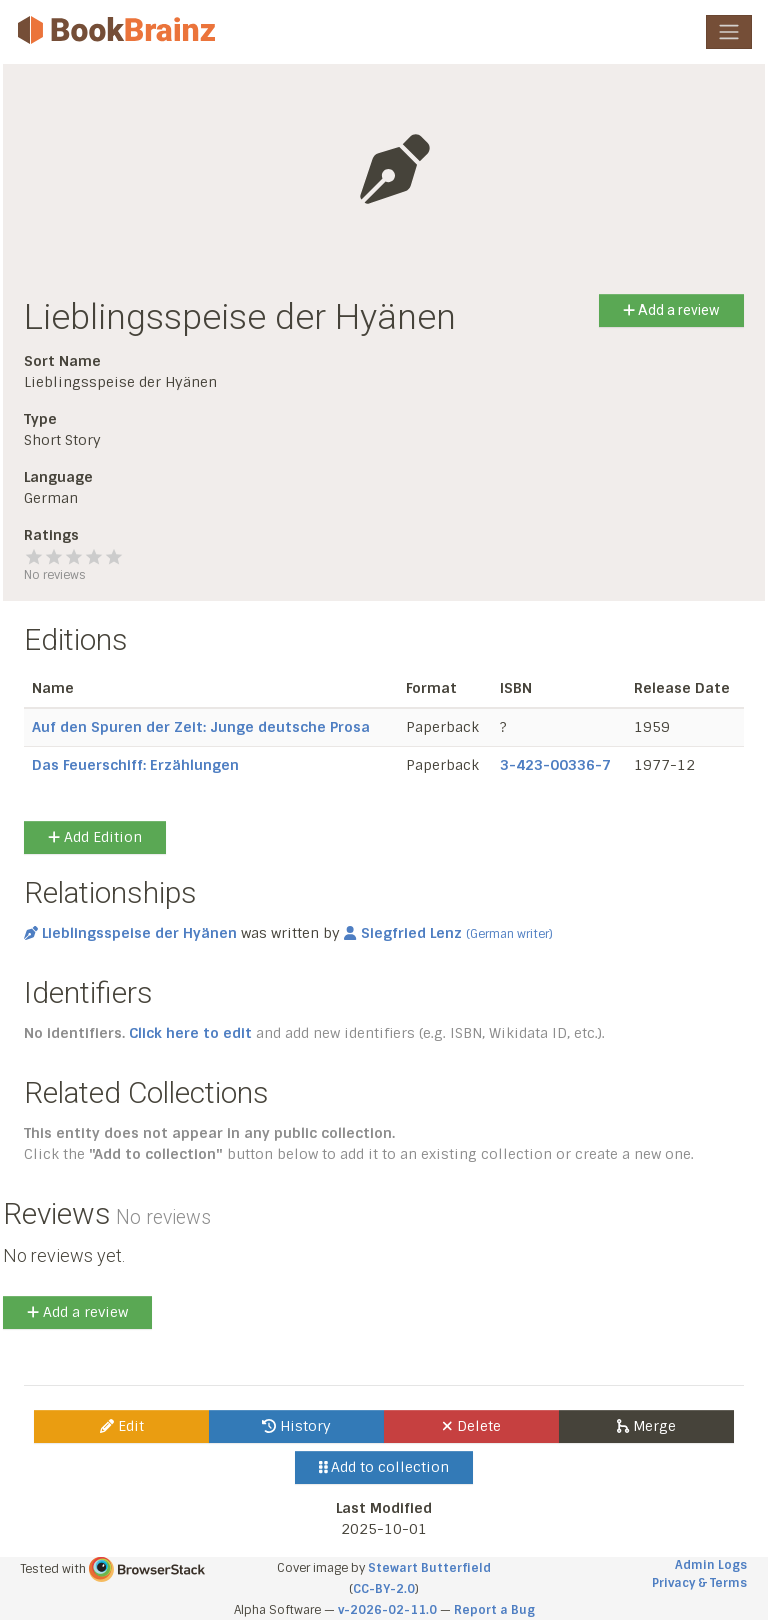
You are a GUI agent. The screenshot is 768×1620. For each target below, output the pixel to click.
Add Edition (95, 837)
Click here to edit (190, 1033)
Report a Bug (494, 1610)
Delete (471, 1426)
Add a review (671, 310)
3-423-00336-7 (555, 765)
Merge (646, 1426)
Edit (122, 1426)
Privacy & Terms (699, 1583)
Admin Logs (711, 1565)
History (296, 1426)
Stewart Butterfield (429, 1568)
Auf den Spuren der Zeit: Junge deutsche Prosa (201, 727)
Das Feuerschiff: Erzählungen (135, 765)
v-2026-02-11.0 (387, 1610)
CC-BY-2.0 (384, 1589)
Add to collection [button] (384, 1467)
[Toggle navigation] (729, 32)
